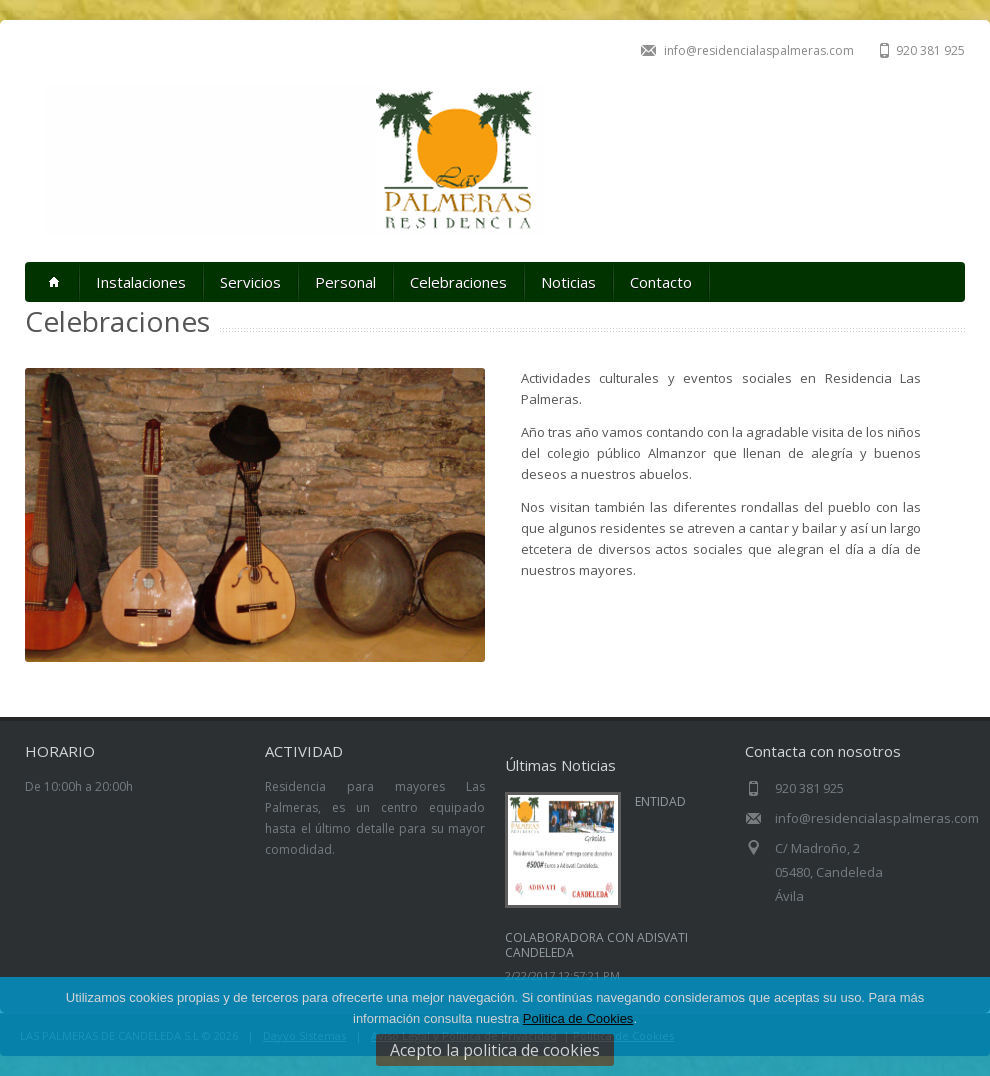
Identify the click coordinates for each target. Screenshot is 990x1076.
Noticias (568, 282)
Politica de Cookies (578, 1018)
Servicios (250, 282)
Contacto (661, 282)
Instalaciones (141, 282)
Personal (345, 282)
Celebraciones (458, 282)
